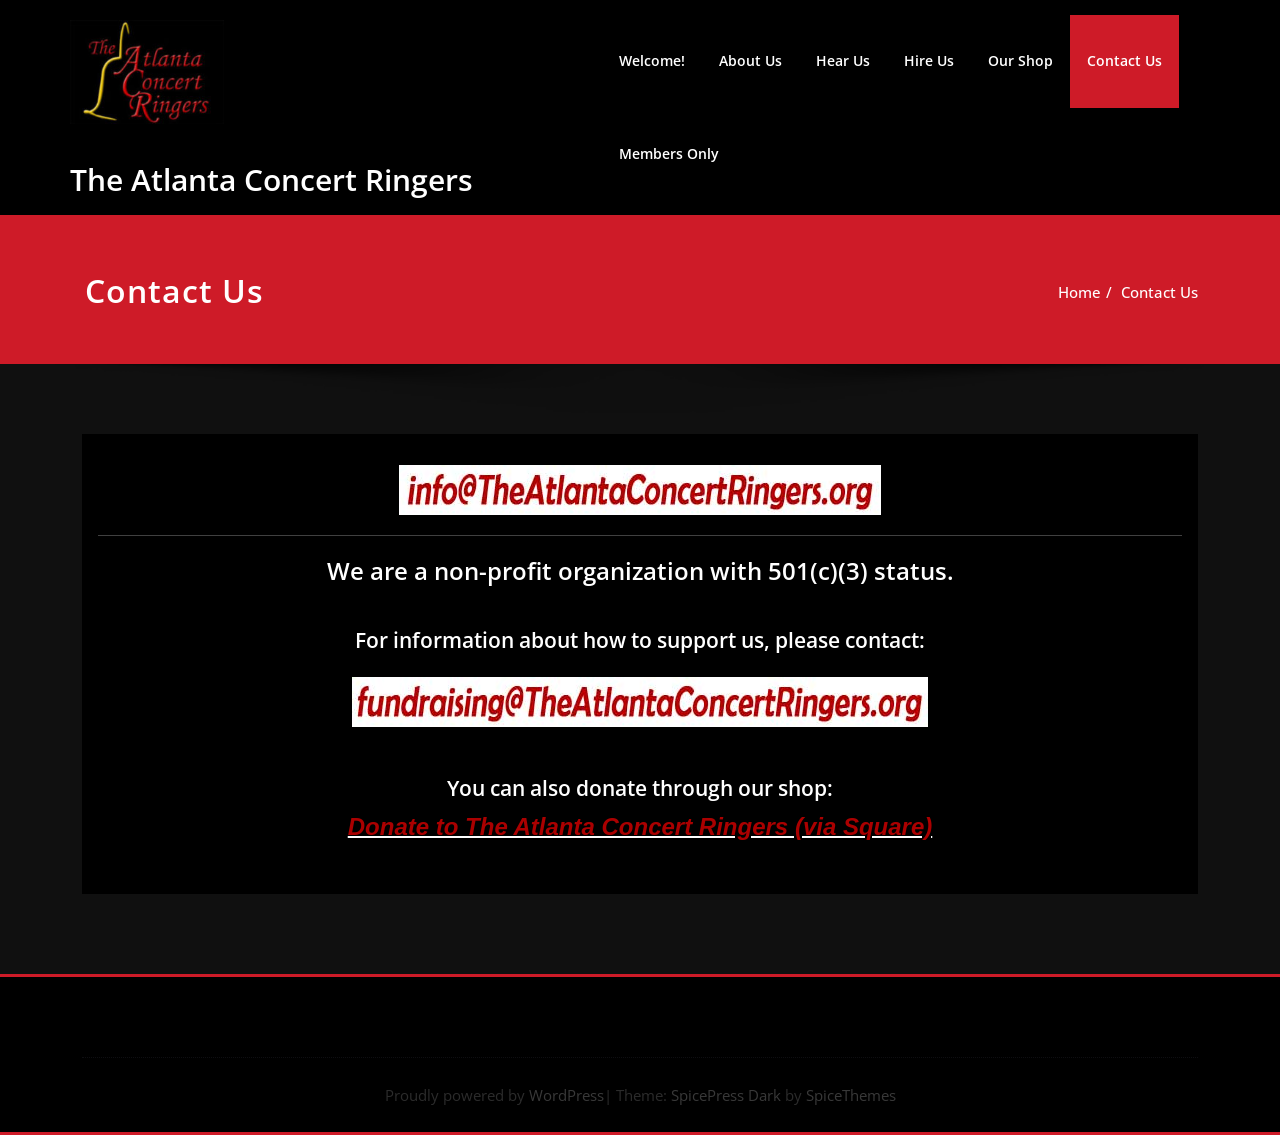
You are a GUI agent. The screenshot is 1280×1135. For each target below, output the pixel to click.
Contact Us (1124, 60)
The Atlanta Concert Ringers (271, 179)
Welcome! (652, 60)
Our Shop (1020, 60)
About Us (750, 60)
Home (1089, 292)
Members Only (669, 153)
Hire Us (929, 60)
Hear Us (843, 60)
